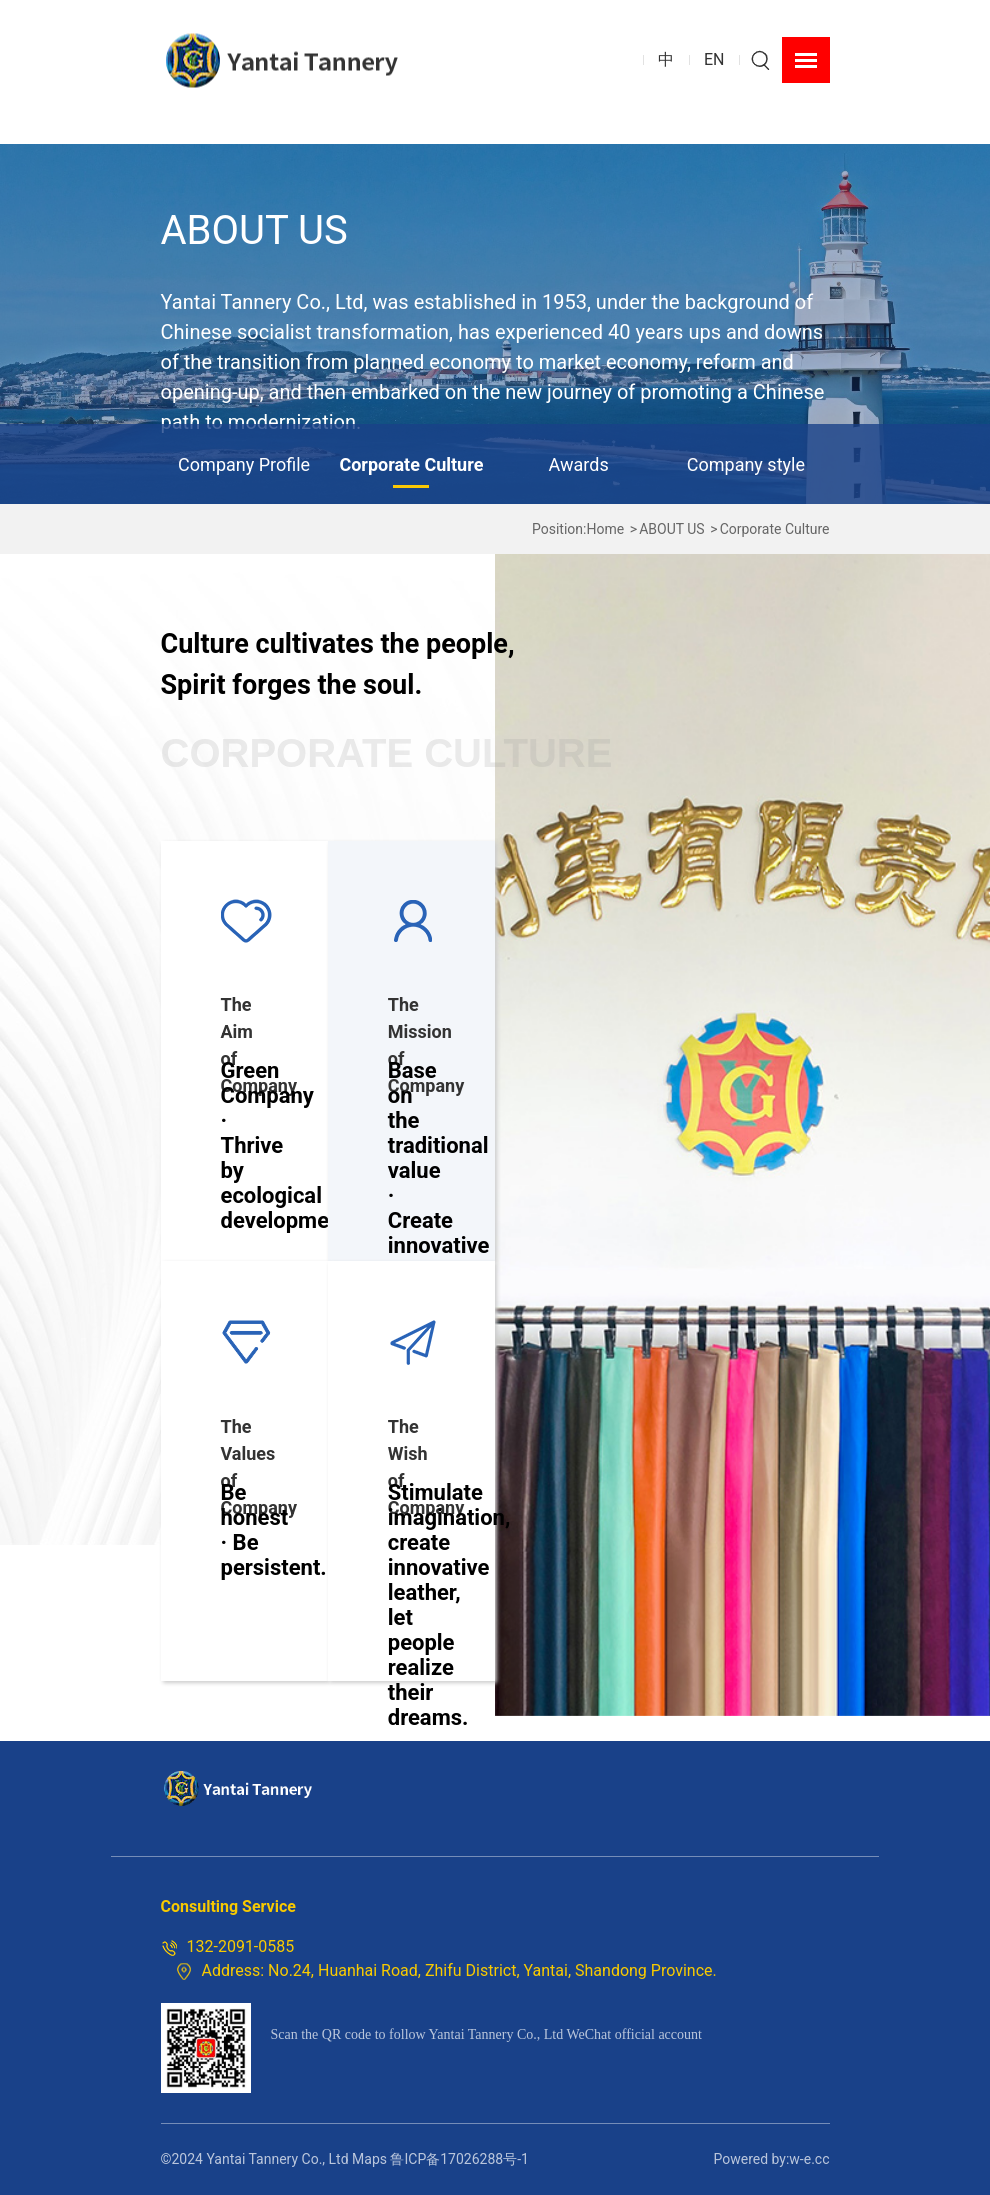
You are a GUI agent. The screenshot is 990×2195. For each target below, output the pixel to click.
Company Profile (244, 464)
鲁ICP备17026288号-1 (459, 2159)
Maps (369, 2159)
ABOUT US (672, 529)
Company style (746, 464)
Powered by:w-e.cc (771, 2159)
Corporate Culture (411, 464)
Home (605, 529)
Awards (579, 464)
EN (714, 59)
